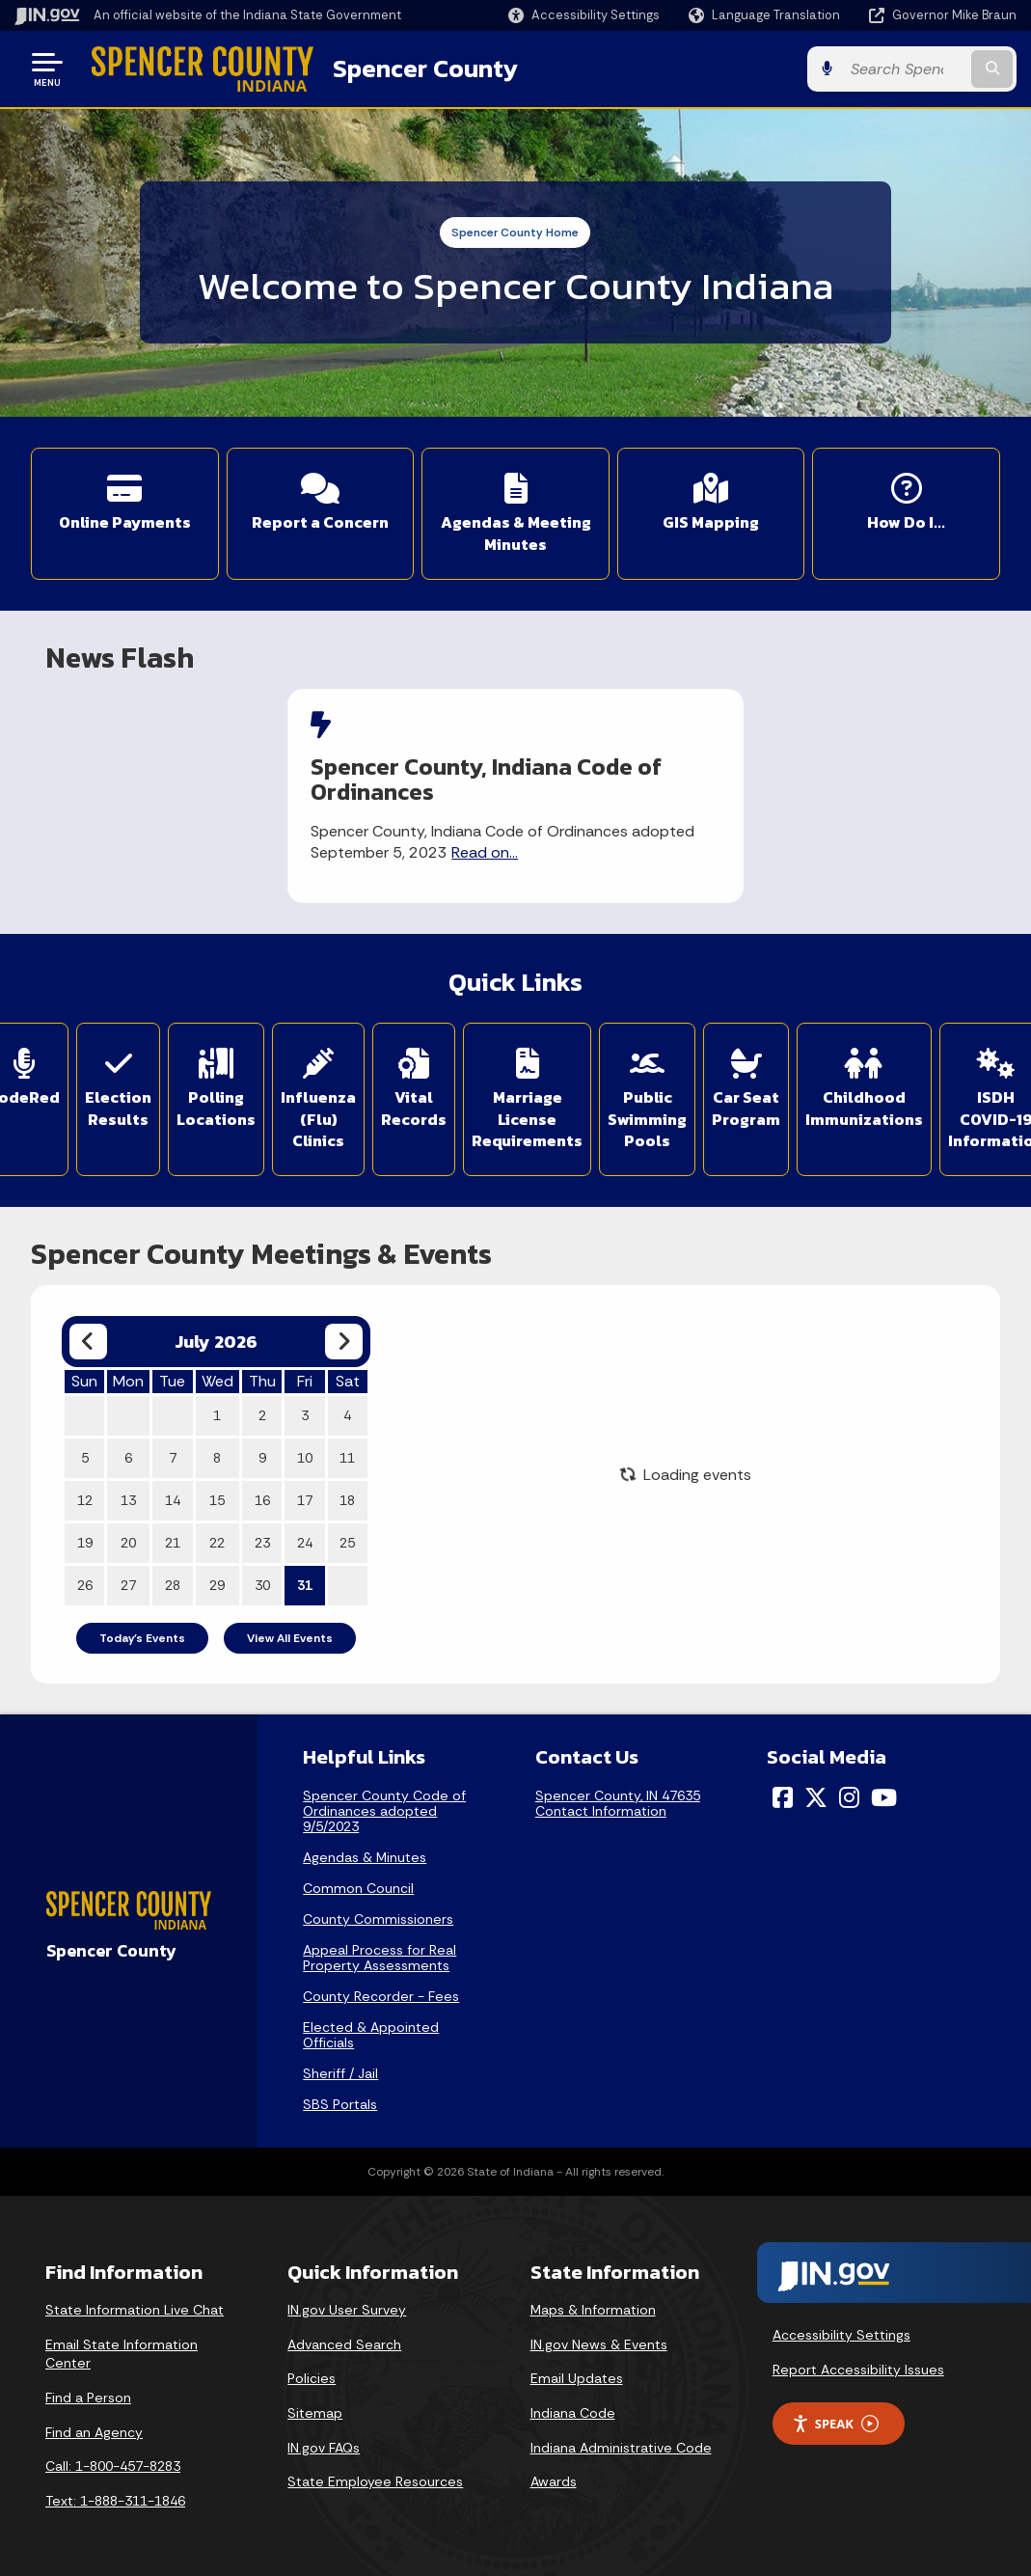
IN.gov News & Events (598, 2344)
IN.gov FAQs (323, 2447)
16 (262, 1500)
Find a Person (88, 2397)
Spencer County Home (515, 232)
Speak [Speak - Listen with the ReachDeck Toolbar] (835, 2424)
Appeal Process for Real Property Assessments (379, 1957)
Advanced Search (344, 2344)
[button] (584, 15)
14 (172, 1500)
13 (128, 1500)
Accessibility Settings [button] (841, 2334)
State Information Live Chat (134, 2309)
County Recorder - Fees (381, 1996)
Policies (311, 2378)
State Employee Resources (375, 2481)
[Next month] (344, 1341)
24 (304, 1542)
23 (262, 1542)
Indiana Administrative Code (621, 2447)
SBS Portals (340, 2104)
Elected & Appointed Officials (371, 2034)
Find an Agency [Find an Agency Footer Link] (94, 2432)
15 (217, 1500)
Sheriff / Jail (340, 2073)
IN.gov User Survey (346, 2309)
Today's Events (142, 1638)
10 (304, 1457)
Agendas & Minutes (364, 1857)
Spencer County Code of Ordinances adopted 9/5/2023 (384, 1811)
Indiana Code (572, 2413)
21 (172, 1542)
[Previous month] (88, 1341)
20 (128, 1542)
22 (217, 1542)
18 (347, 1500)
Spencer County (425, 68)
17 (304, 1500)
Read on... (484, 852)
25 (347, 1542)
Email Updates (576, 2378)
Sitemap (314, 2413)
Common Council (358, 1888)
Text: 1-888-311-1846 (115, 2500)
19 (85, 1542)
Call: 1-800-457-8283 (112, 2466)
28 (172, 1585)
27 (128, 1585)
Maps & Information (593, 2309)
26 (85, 1585)
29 (217, 1585)
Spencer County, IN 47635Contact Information (617, 1803)
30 (262, 1585)
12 (85, 1500)
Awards (553, 2481)
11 (347, 1457)
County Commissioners (378, 1919)
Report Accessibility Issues (858, 2369)
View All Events (290, 1638)
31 (304, 1585)
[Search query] (904, 69)
